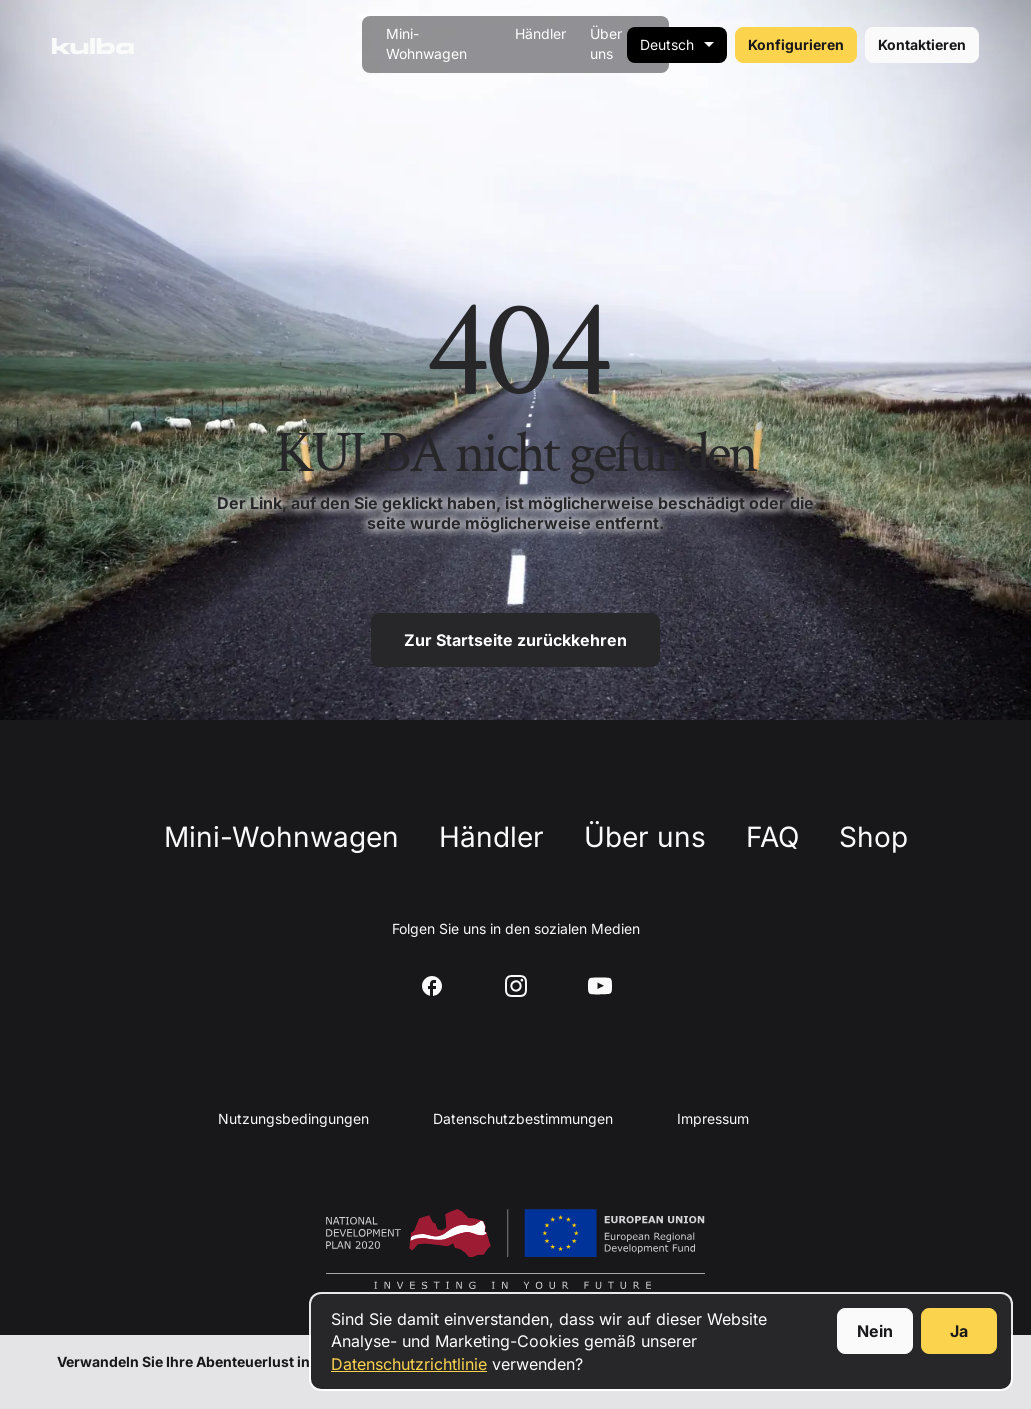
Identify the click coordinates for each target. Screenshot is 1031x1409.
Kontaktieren (922, 44)
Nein (875, 1331)
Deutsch (667, 44)
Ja (959, 1331)
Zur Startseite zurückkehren (515, 640)
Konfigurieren (796, 44)
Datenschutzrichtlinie (409, 1364)
